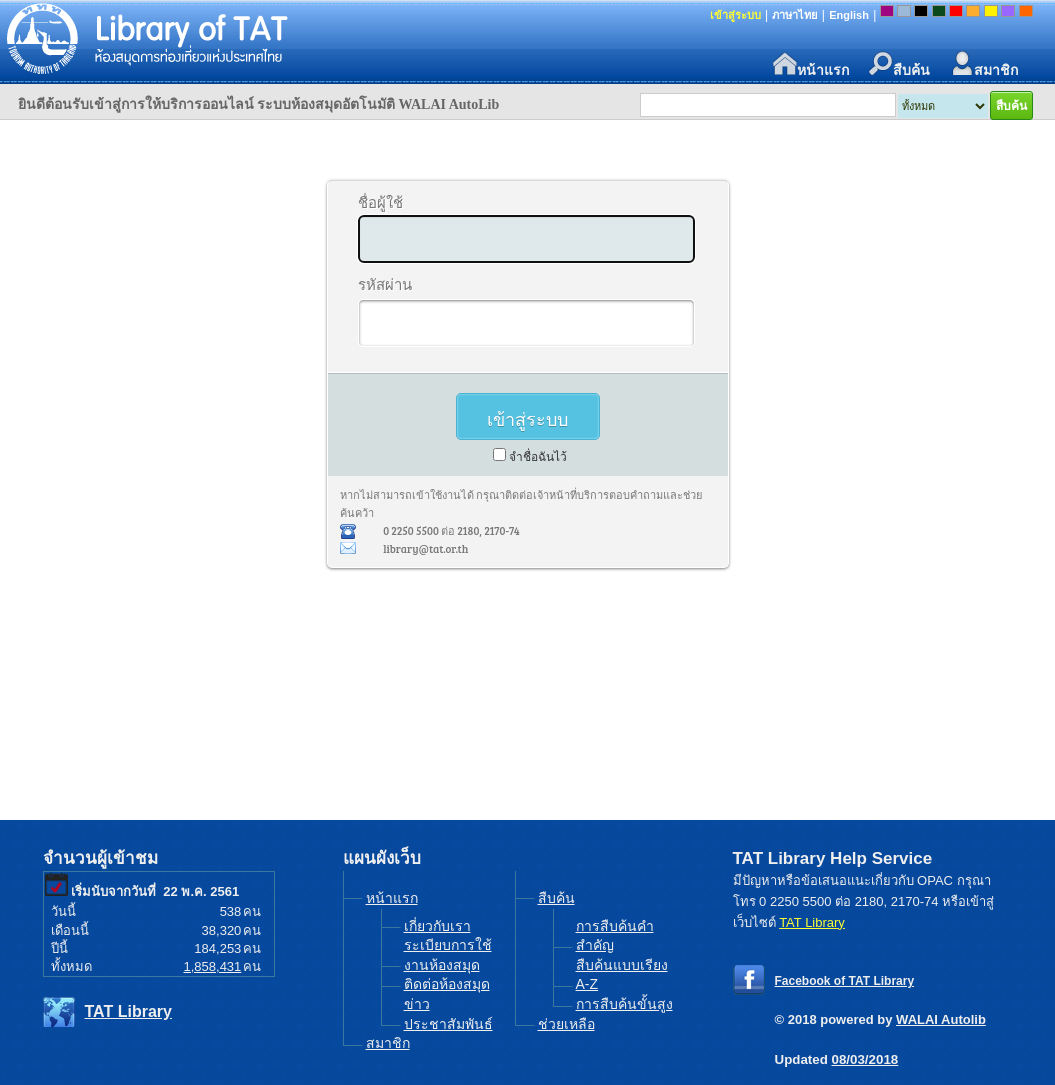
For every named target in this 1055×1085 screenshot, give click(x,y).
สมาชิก (984, 64)
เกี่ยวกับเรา (437, 926)
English (849, 15)
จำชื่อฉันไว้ (538, 457)
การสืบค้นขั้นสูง (624, 1004)
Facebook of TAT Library (845, 981)
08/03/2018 (865, 1059)
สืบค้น (899, 64)
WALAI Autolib (941, 1019)
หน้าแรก (811, 64)
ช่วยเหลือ (566, 1024)
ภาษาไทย (794, 15)
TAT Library (128, 1011)
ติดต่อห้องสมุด (447, 984)
